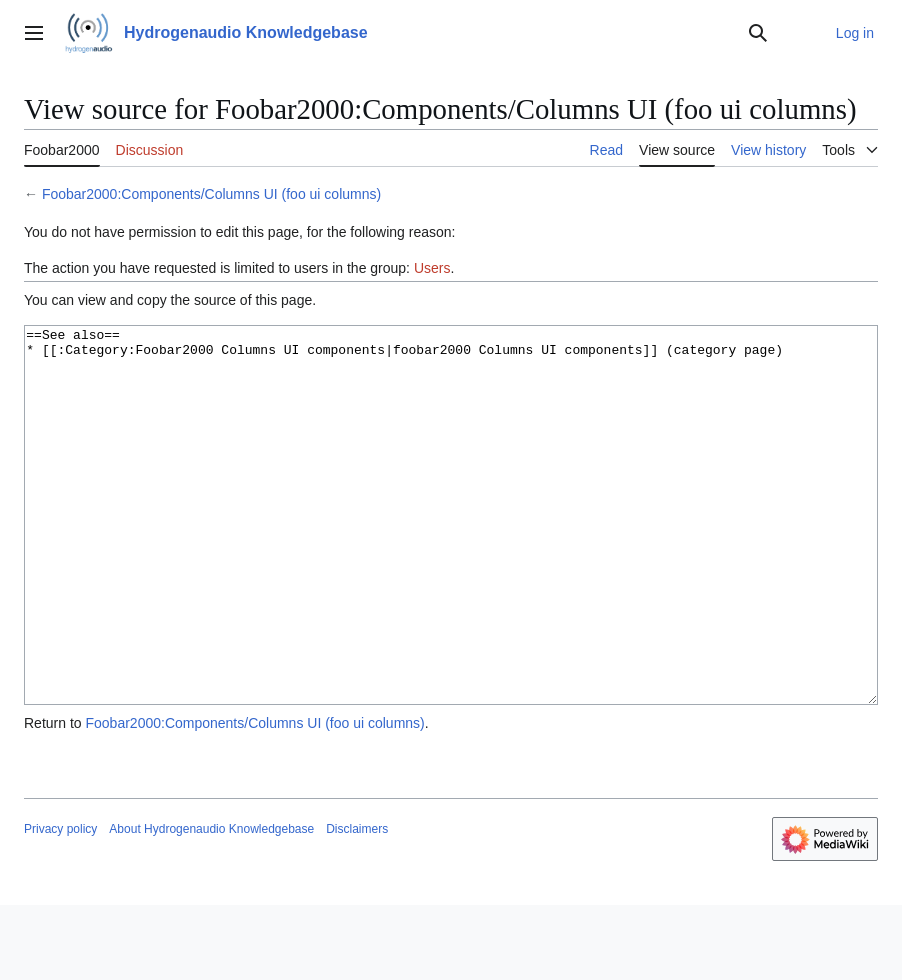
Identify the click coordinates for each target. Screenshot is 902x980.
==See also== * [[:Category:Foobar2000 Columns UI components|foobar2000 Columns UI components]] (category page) (451, 552)
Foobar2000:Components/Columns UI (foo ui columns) (211, 194)
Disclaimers (357, 904)
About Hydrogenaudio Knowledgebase (211, 904)
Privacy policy (60, 904)
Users (432, 268)
